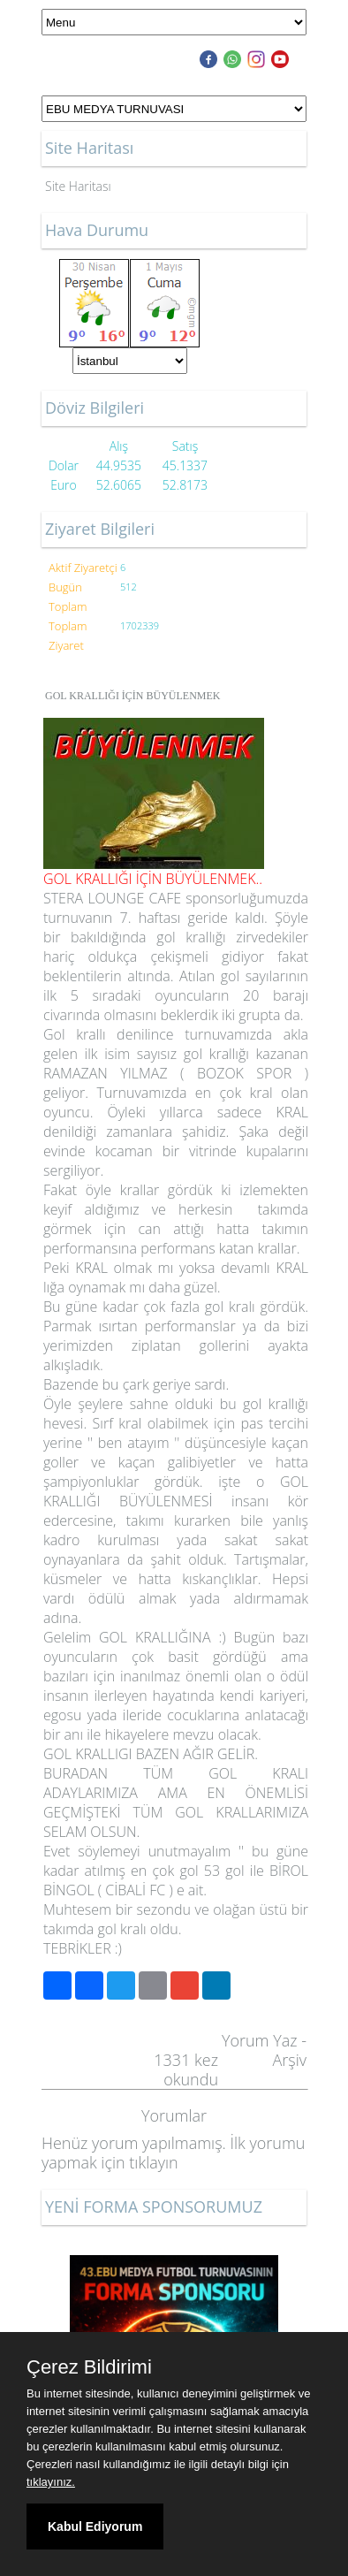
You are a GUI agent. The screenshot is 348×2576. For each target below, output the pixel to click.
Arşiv (289, 2059)
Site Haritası (78, 186)
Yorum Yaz (260, 2040)
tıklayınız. (50, 2481)
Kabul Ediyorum (95, 2526)
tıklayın (153, 2162)
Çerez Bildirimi (89, 2367)
